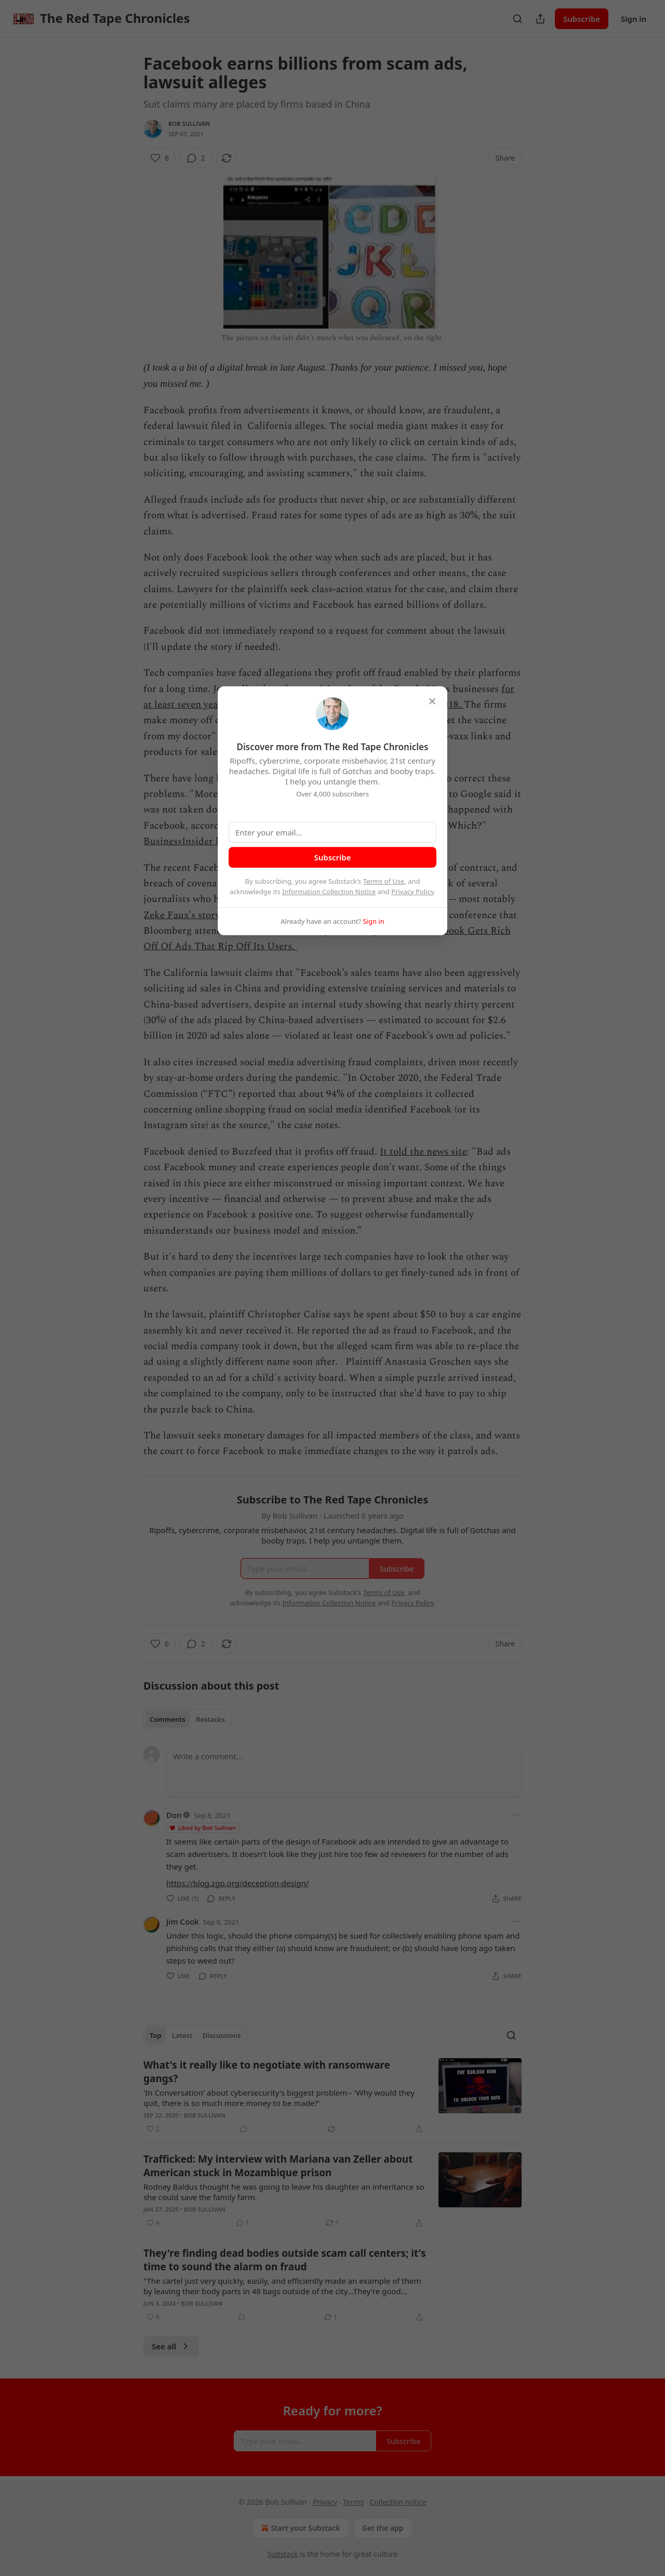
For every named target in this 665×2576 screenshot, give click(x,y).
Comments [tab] (167, 1719)
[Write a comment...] (344, 1772)
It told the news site (423, 1151)
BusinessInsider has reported (207, 841)
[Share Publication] (540, 18)
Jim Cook (182, 1921)
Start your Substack (299, 2528)
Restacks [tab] (210, 1719)
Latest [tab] (182, 2035)
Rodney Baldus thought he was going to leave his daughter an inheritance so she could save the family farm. (283, 2191)
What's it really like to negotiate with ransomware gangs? (266, 2071)
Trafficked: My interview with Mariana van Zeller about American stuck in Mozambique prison (278, 2165)
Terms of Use (384, 881)
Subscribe (581, 19)
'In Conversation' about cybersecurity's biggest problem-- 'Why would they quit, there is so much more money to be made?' (279, 2097)
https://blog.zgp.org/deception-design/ (237, 1883)
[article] (332, 2096)
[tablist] (187, 1719)
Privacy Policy (412, 891)
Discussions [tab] (222, 2035)
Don (174, 1815)
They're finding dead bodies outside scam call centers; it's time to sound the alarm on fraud (284, 2259)
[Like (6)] (159, 158)
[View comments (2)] (196, 158)
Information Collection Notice (329, 891)
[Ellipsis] (516, 1815)
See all (171, 2346)
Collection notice (397, 2502)
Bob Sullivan (189, 123)
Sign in (633, 19)
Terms (353, 2502)
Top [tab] (156, 2035)
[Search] (517, 18)
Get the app (383, 2528)
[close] (432, 701)
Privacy (325, 2502)
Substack (283, 2554)
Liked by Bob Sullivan (202, 1828)
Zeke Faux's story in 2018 (199, 915)
